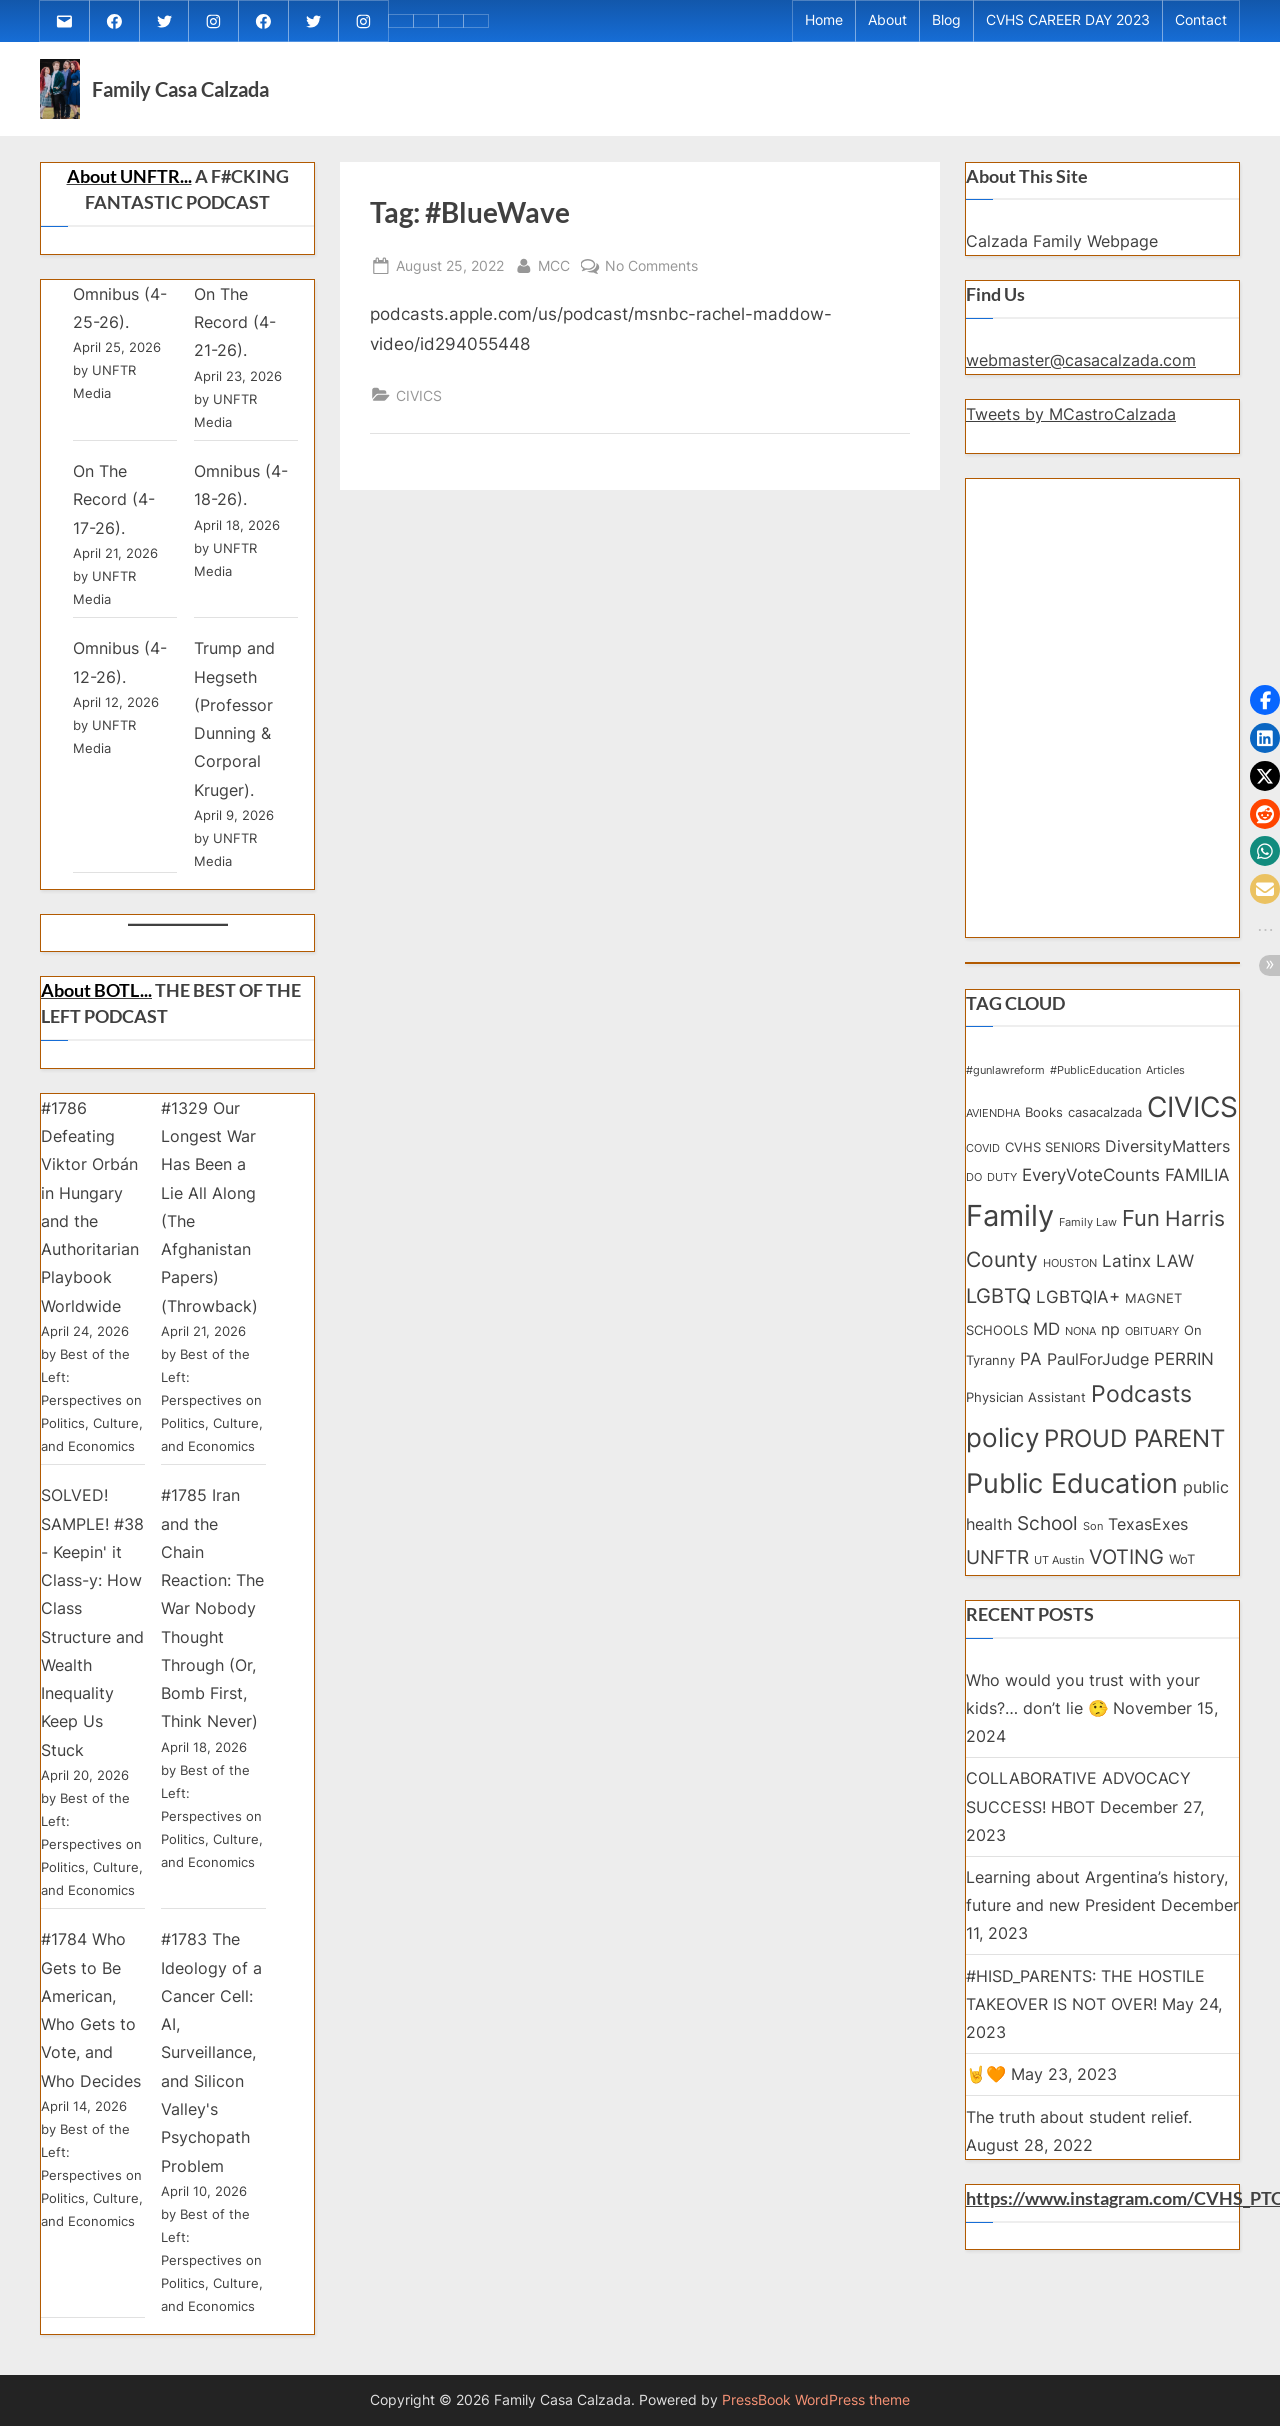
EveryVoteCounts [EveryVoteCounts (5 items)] (1091, 1189)
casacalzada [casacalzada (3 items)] (1105, 1127)
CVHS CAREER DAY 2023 (1068, 28)
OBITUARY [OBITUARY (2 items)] (1152, 1346)
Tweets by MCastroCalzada (1071, 429)
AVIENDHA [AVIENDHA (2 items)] (993, 1128)
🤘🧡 (986, 2089)
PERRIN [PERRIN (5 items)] (1184, 1373)
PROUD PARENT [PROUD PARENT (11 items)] (1134, 1453)
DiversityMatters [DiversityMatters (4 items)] (1167, 1161)
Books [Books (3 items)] (1044, 1127)
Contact (1201, 28)
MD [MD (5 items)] (1046, 1343)
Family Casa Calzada (180, 104)
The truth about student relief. (1079, 2132)
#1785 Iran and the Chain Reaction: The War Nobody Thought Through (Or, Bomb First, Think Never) (212, 1623)
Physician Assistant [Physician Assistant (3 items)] (1026, 1412)
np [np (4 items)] (1110, 1344)
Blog (946, 28)
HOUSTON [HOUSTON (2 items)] (1070, 1278)
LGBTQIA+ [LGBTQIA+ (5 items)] (1078, 1311)
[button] (1265, 700)
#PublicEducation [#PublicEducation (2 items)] (1095, 1085)
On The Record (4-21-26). (235, 337)
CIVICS (419, 410)
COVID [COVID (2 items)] (983, 1163)
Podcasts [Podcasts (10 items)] (1141, 1409)
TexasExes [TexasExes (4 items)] (1148, 1539)
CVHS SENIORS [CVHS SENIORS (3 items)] (1052, 1162)
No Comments (651, 278)
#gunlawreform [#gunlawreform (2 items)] (1005, 1085)
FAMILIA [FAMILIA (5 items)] (1197, 1189)
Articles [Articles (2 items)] (1165, 1085)
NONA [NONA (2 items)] (1080, 1346)
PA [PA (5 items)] (1031, 1373)
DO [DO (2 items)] (974, 1192)
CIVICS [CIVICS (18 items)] (1192, 1121)
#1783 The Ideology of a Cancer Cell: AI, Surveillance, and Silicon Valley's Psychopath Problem (211, 2068)
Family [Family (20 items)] (1010, 1230)
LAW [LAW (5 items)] (1175, 1275)
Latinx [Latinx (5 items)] (1126, 1275)
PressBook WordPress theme (816, 2400)
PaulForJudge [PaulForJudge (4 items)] (1098, 1374)
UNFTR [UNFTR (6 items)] (997, 1572)
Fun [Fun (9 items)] (1141, 1232)
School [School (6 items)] (1047, 1538)
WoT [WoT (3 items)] (1182, 1574)
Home (824, 28)
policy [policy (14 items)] (1002, 1452)
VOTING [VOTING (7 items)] (1126, 1572)
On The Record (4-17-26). (114, 514)
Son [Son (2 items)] (1093, 1541)
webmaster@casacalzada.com (1081, 375)
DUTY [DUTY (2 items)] (1002, 1192)
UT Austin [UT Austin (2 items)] (1059, 1575)
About (887, 28)
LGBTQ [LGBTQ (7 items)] (998, 1311)
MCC (554, 278)
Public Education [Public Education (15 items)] (1072, 1499)
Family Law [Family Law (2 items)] (1088, 1237)
